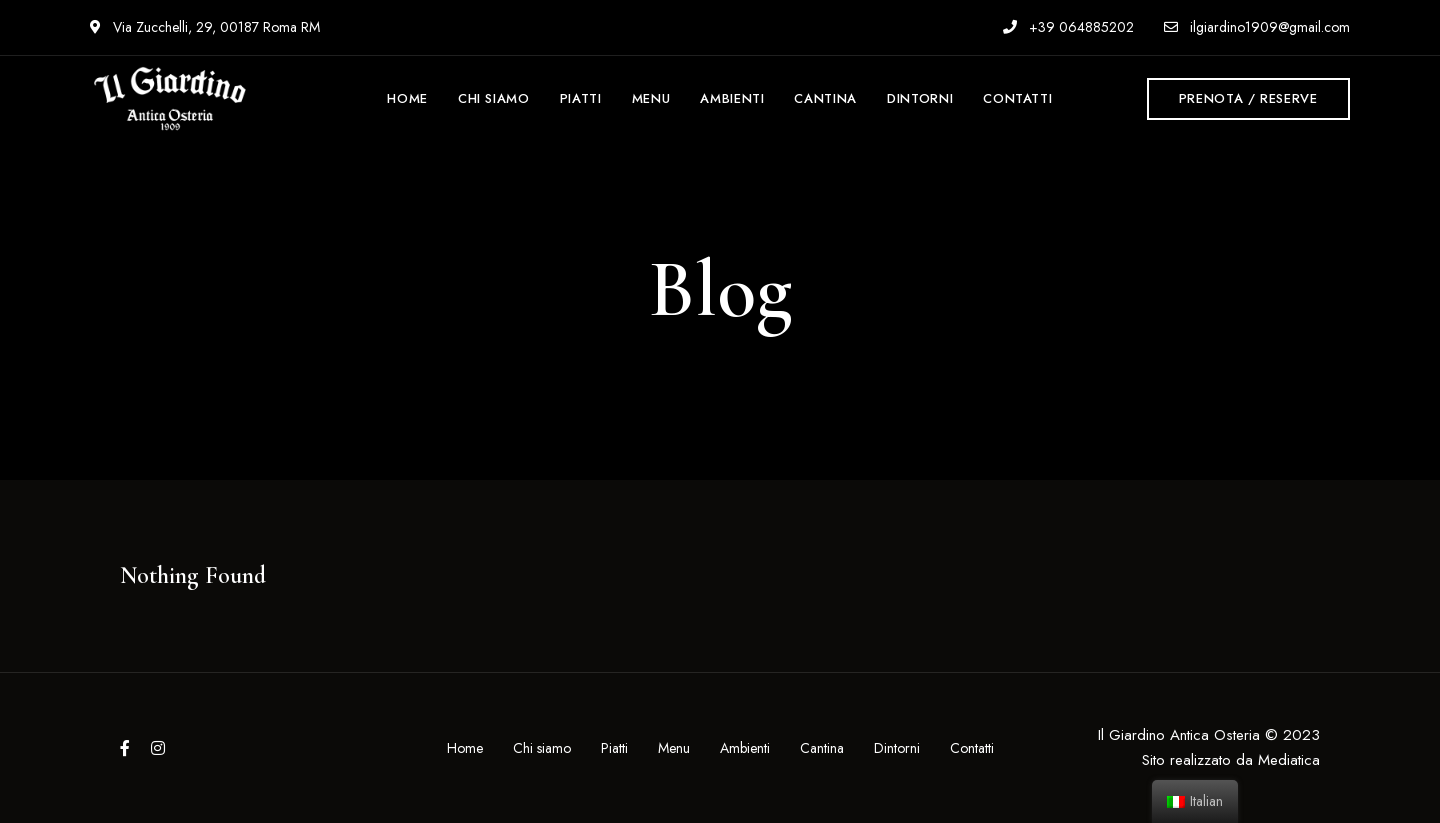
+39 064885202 (1068, 27)
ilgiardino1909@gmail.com (1257, 27)
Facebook (125, 748)
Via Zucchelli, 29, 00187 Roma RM (205, 27)
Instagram (158, 748)
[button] (1248, 99)
